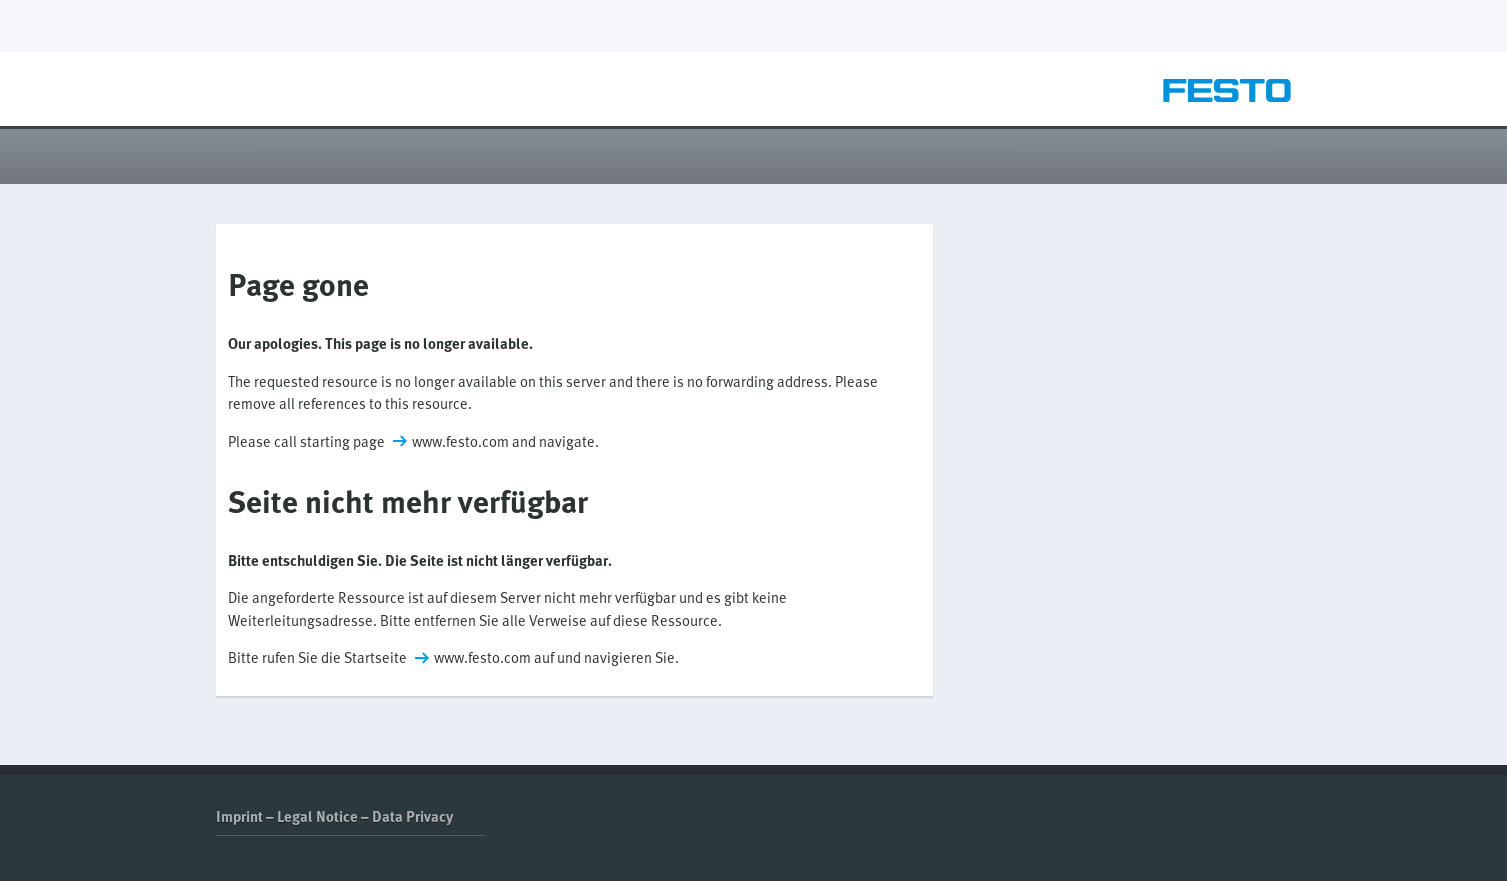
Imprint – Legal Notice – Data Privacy (334, 816)
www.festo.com (460, 441)
